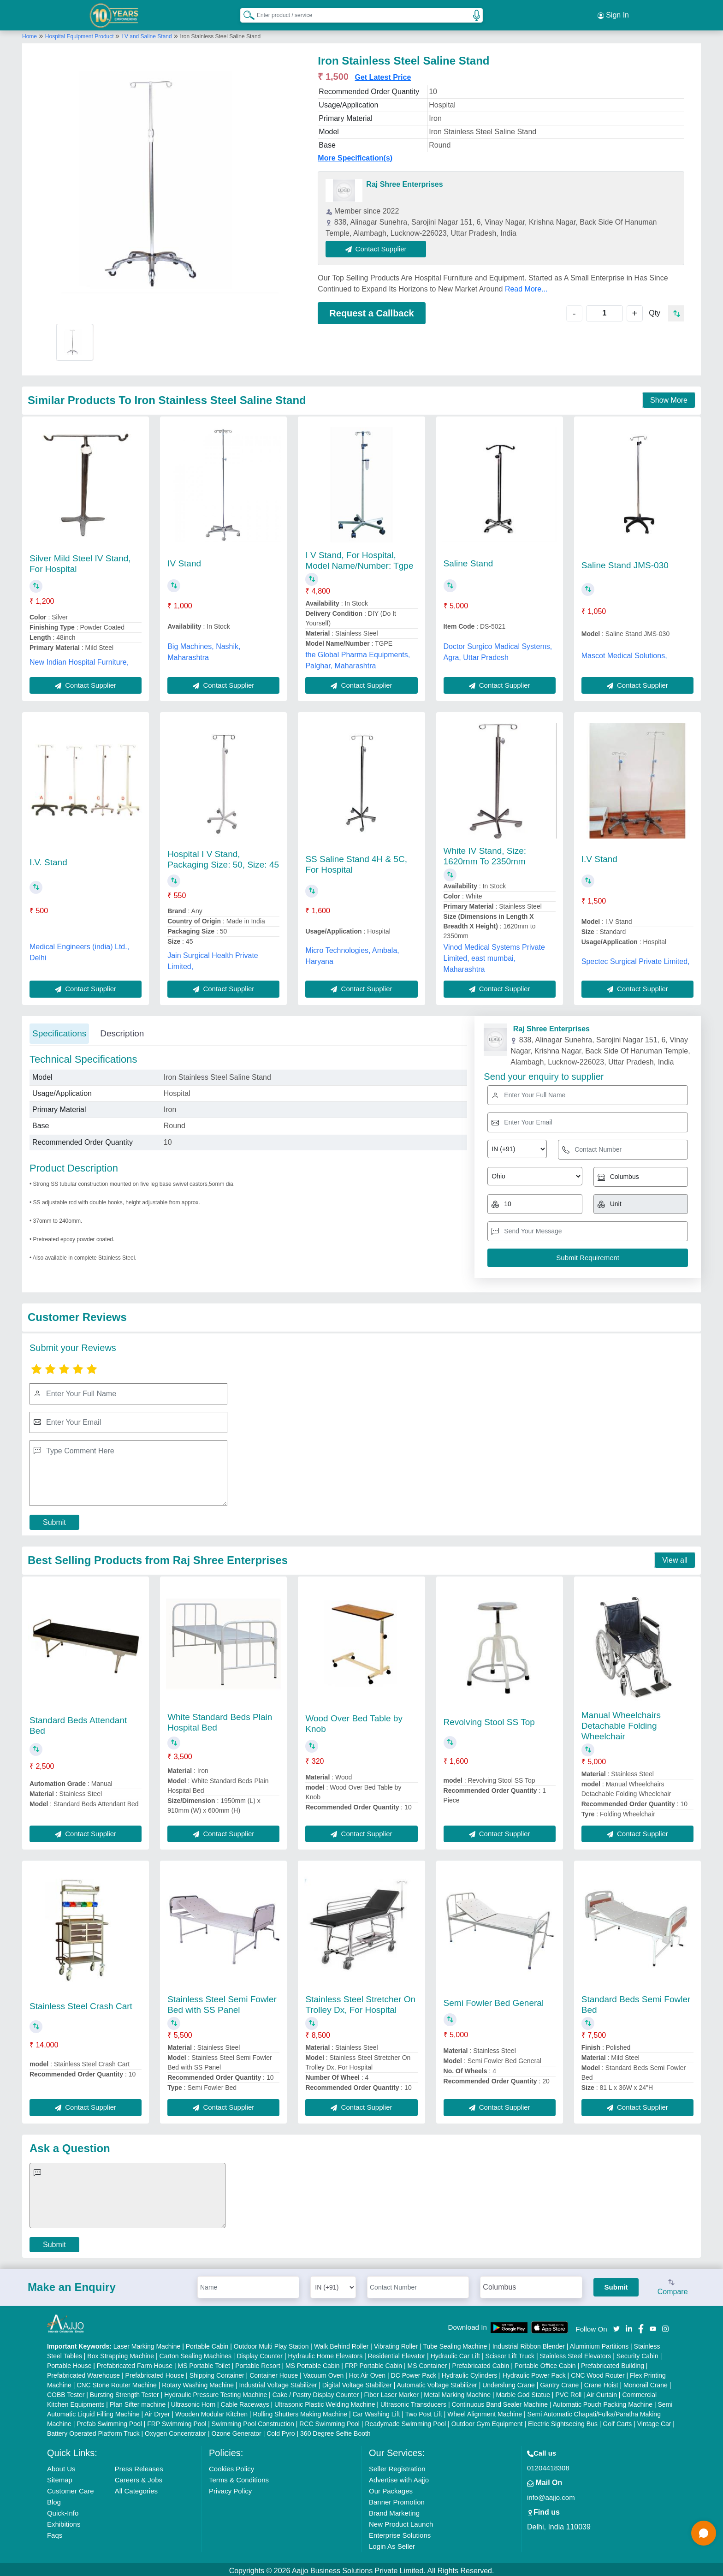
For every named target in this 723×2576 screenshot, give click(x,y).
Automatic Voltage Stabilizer (437, 2382)
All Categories (136, 2488)
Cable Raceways (245, 2401)
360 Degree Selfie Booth (335, 2430)
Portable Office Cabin (545, 2363)
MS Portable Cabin (312, 2363)
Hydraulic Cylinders (470, 2372)
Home (29, 33)
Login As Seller (392, 2543)
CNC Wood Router (597, 2372)
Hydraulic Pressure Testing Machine (215, 2392)
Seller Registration (397, 2466)
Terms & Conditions (239, 2477)
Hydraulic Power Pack (534, 2372)
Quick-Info (62, 2510)
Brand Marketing (394, 2510)
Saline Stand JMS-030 (625, 562)
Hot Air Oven (367, 2372)
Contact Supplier (378, 246)
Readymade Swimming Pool (405, 2421)
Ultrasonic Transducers (413, 2401)
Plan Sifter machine (138, 2401)
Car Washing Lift (376, 2411)
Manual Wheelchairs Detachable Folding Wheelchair (621, 1722)
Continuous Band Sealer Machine (500, 2401)
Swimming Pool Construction (253, 2421)
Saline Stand (468, 560)
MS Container (427, 2363)
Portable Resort (257, 2363)
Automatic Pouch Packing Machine (602, 2401)
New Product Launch (401, 2521)
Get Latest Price (383, 74)
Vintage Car (654, 2421)
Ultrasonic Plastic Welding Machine (324, 2401)
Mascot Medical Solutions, (624, 652)
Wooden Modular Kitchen (211, 2411)
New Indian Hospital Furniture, (79, 659)
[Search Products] (245, 13)
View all (674, 1557)
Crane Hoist (601, 2382)
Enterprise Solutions (400, 2532)
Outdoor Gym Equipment (487, 2421)
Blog (54, 2499)
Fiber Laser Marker (391, 2392)
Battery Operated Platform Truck (93, 2430)
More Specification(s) (355, 155)
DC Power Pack (414, 2372)
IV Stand (184, 560)
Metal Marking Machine (457, 2392)
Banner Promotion (397, 2499)
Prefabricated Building (612, 2363)
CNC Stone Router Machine (117, 2382)
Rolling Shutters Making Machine (300, 2411)
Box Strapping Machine (120, 2353)
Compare (673, 2284)
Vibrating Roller (396, 2343)
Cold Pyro (281, 2430)
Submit (54, 1519)
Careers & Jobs (138, 2477)
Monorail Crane (645, 2382)
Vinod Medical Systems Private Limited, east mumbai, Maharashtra (494, 955)
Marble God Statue (523, 2392)
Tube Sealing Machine (455, 2343)
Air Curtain (602, 2392)
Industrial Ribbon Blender (528, 2343)
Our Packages (391, 2488)
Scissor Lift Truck (509, 2353)
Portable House (69, 2363)
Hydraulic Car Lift (455, 2353)
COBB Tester (65, 2392)
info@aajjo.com (551, 2495)
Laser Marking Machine (147, 2343)
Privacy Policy (230, 2488)
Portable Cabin (207, 2343)
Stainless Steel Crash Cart (81, 2003)
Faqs (54, 2532)
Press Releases (139, 2466)
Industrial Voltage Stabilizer (278, 2382)
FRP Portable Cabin (373, 2363)
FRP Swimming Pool (176, 2421)
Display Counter (260, 2353)
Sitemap (59, 2477)
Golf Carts (617, 2421)
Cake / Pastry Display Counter (316, 2392)
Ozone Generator (236, 2430)
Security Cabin (637, 2353)
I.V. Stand (48, 859)
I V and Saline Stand (146, 33)
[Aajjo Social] (616, 2325)
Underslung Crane (508, 2382)
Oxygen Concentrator (175, 2430)
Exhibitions (64, 2521)
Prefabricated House (154, 2372)
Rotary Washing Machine (198, 2382)
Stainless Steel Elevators (575, 2353)
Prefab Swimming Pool (109, 2421)
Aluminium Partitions (599, 2343)
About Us (61, 2466)
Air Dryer (157, 2411)
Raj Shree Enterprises (404, 181)
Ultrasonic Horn (193, 2401)
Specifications (59, 1030)
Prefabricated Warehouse (83, 2372)
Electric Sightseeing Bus (563, 2421)
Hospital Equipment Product (80, 33)
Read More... (526, 286)
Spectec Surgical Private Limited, (635, 958)
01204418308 (548, 2465)
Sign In (613, 14)
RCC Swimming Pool (329, 2421)
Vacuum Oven (323, 2372)
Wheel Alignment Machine (484, 2411)
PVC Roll (568, 2392)
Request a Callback (371, 310)
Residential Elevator (397, 2353)
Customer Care (70, 2488)
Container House (273, 2372)
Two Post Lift (423, 2411)
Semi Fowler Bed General (494, 2000)
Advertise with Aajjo (399, 2477)
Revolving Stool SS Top (489, 1719)
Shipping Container (217, 2372)
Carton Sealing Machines (195, 2353)
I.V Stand (599, 856)
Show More (668, 397)
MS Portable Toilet (204, 2363)
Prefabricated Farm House (134, 2363)
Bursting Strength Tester (124, 2392)
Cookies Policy (231, 2466)
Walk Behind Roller (341, 2343)
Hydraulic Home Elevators (325, 2353)
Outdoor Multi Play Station (271, 2343)
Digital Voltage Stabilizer (357, 2382)
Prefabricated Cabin (481, 2363)
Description (122, 1030)
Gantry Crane (559, 2382)
